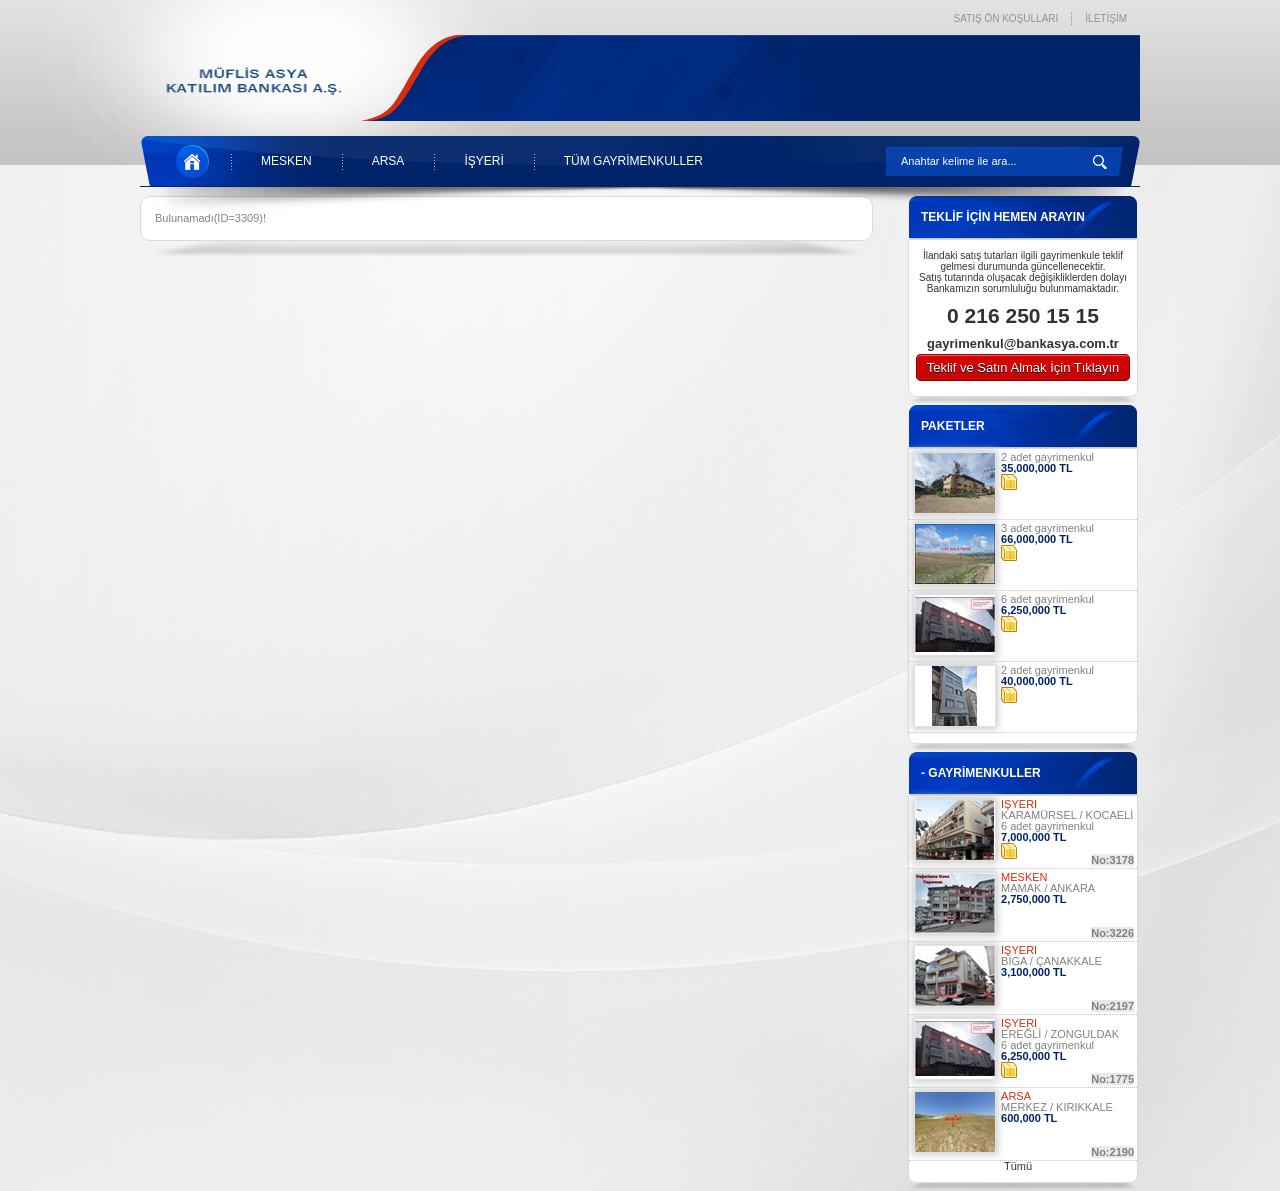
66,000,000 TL (1037, 539)
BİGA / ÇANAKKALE (1051, 961)
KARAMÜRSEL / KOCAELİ (1067, 815)
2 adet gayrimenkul (1047, 457)
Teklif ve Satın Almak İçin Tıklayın (1023, 367)
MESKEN (286, 161)
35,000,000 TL (1037, 468)
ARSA (388, 161)
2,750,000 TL (1033, 899)
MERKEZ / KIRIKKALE (1057, 1107)
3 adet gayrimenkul (1047, 528)
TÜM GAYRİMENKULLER (633, 161)
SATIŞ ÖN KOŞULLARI (1005, 18)
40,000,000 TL (1037, 681)
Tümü (1018, 1166)
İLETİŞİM (1106, 18)
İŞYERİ (483, 161)
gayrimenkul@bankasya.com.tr (1023, 343)
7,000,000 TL (1033, 837)
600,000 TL (1029, 1118)
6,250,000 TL (1033, 610)
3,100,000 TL (1033, 972)
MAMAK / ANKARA (1048, 888)
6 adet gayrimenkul (1047, 599)
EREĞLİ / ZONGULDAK (1060, 1034)
